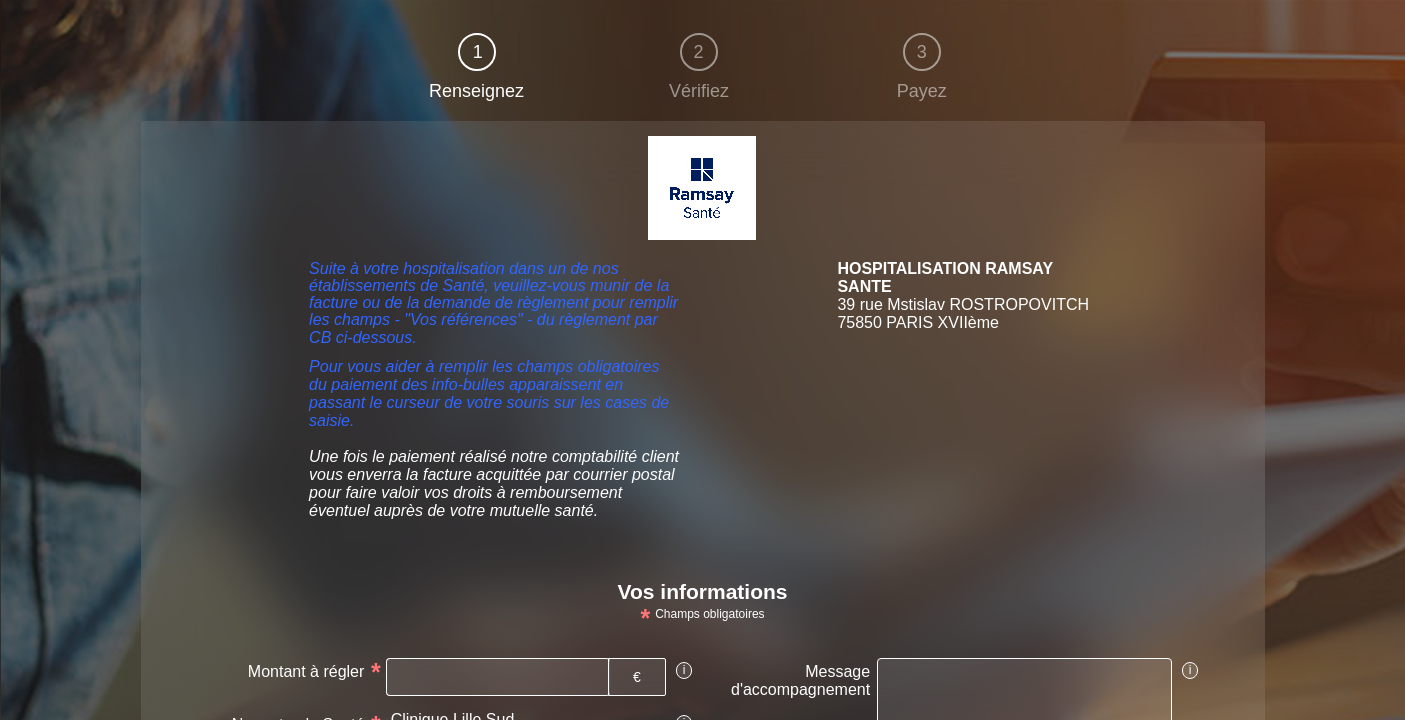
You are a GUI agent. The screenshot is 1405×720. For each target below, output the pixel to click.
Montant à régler (306, 671)
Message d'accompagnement (800, 680)
